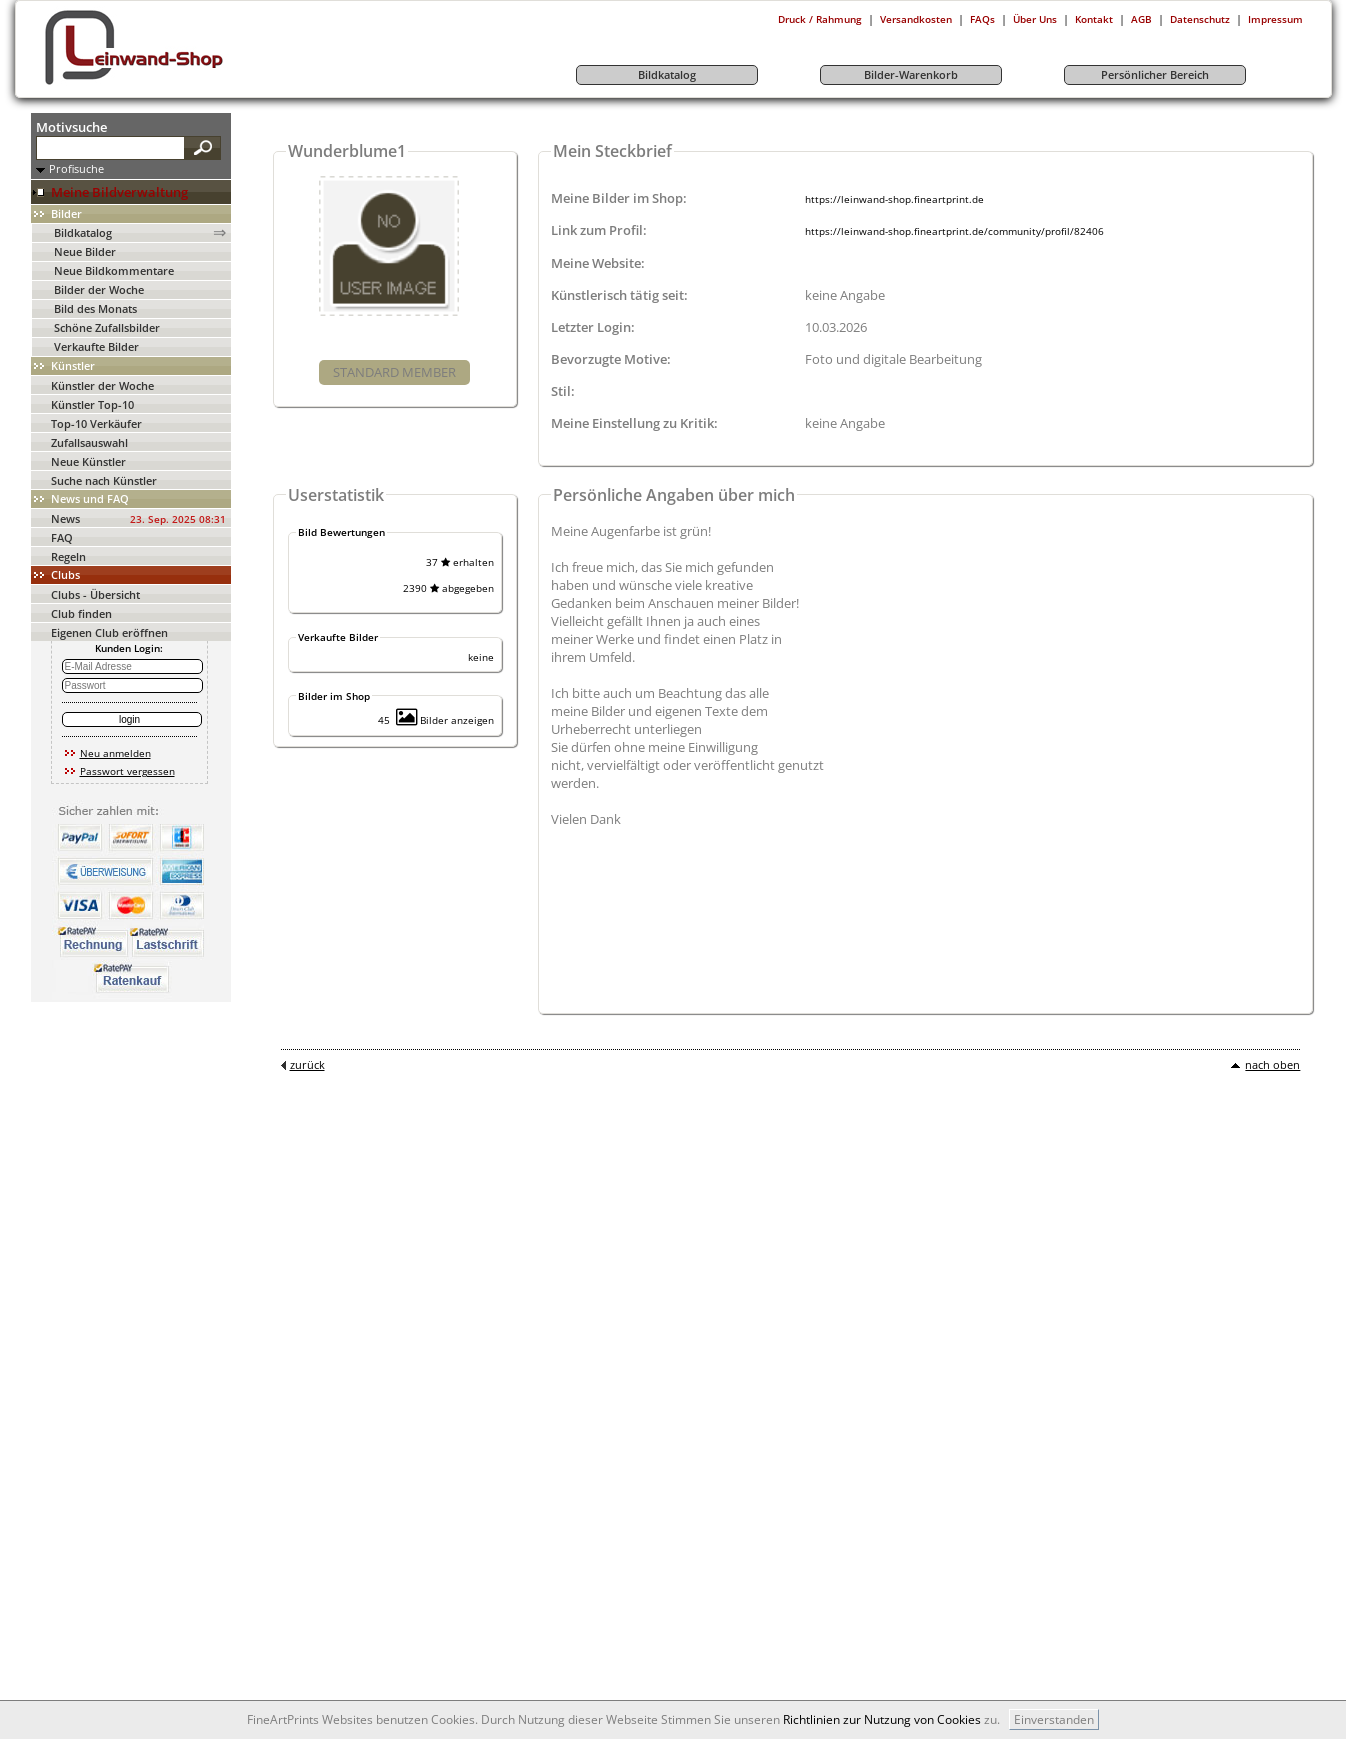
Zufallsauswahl (89, 442)
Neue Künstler (88, 461)
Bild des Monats (95, 308)
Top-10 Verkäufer (96, 423)
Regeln (68, 556)
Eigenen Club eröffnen (109, 632)
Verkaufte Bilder (96, 346)
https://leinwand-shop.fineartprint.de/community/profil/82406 (954, 231)
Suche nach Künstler (104, 480)
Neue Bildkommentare (114, 270)
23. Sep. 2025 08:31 (178, 519)
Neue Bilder (85, 251)
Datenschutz (1200, 19)
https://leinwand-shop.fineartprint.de (894, 199)
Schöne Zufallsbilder (107, 327)
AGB (1141, 19)
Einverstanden (1054, 1719)
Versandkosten (916, 19)
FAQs (982, 19)
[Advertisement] (1286, 413)
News (65, 518)
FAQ (62, 537)
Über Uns (1035, 19)
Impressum (1275, 19)
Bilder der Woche (99, 289)
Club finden (81, 613)
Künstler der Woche (102, 385)
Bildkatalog (83, 232)
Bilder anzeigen (445, 720)
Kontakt (1094, 19)
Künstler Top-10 (92, 404)
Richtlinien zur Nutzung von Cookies (882, 1719)
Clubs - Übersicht (95, 594)
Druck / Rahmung (820, 19)
